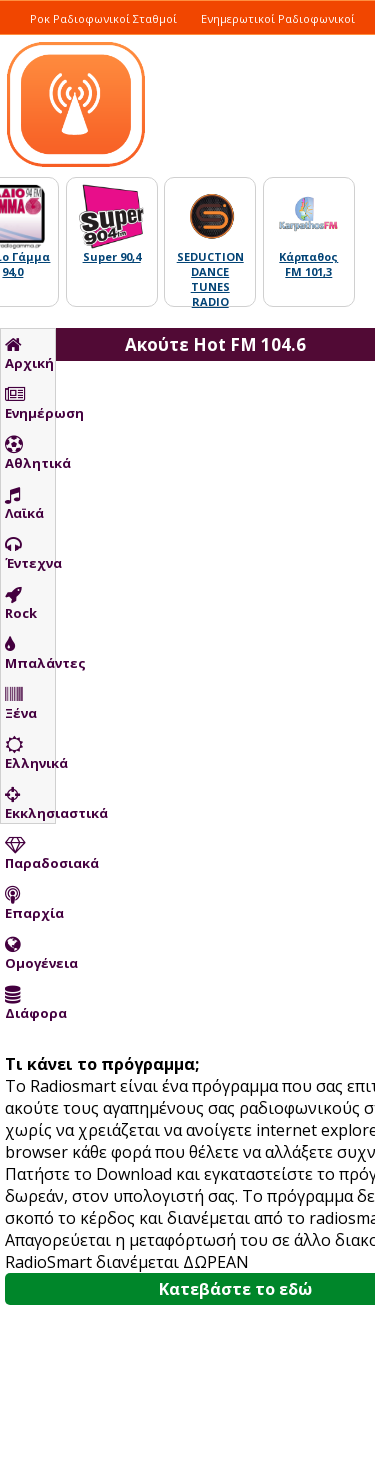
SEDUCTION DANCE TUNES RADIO (210, 279)
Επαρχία (30, 904)
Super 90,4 (112, 256)
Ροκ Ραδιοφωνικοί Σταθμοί (103, 18)
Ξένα (21, 704)
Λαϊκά (24, 504)
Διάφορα (30, 1004)
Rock (21, 604)
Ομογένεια (30, 954)
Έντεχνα (30, 554)
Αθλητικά (30, 454)
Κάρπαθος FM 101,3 (308, 264)
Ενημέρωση (30, 404)
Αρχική (29, 354)
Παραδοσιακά (30, 854)
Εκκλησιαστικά (30, 804)
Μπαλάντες (30, 654)
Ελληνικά (30, 754)
